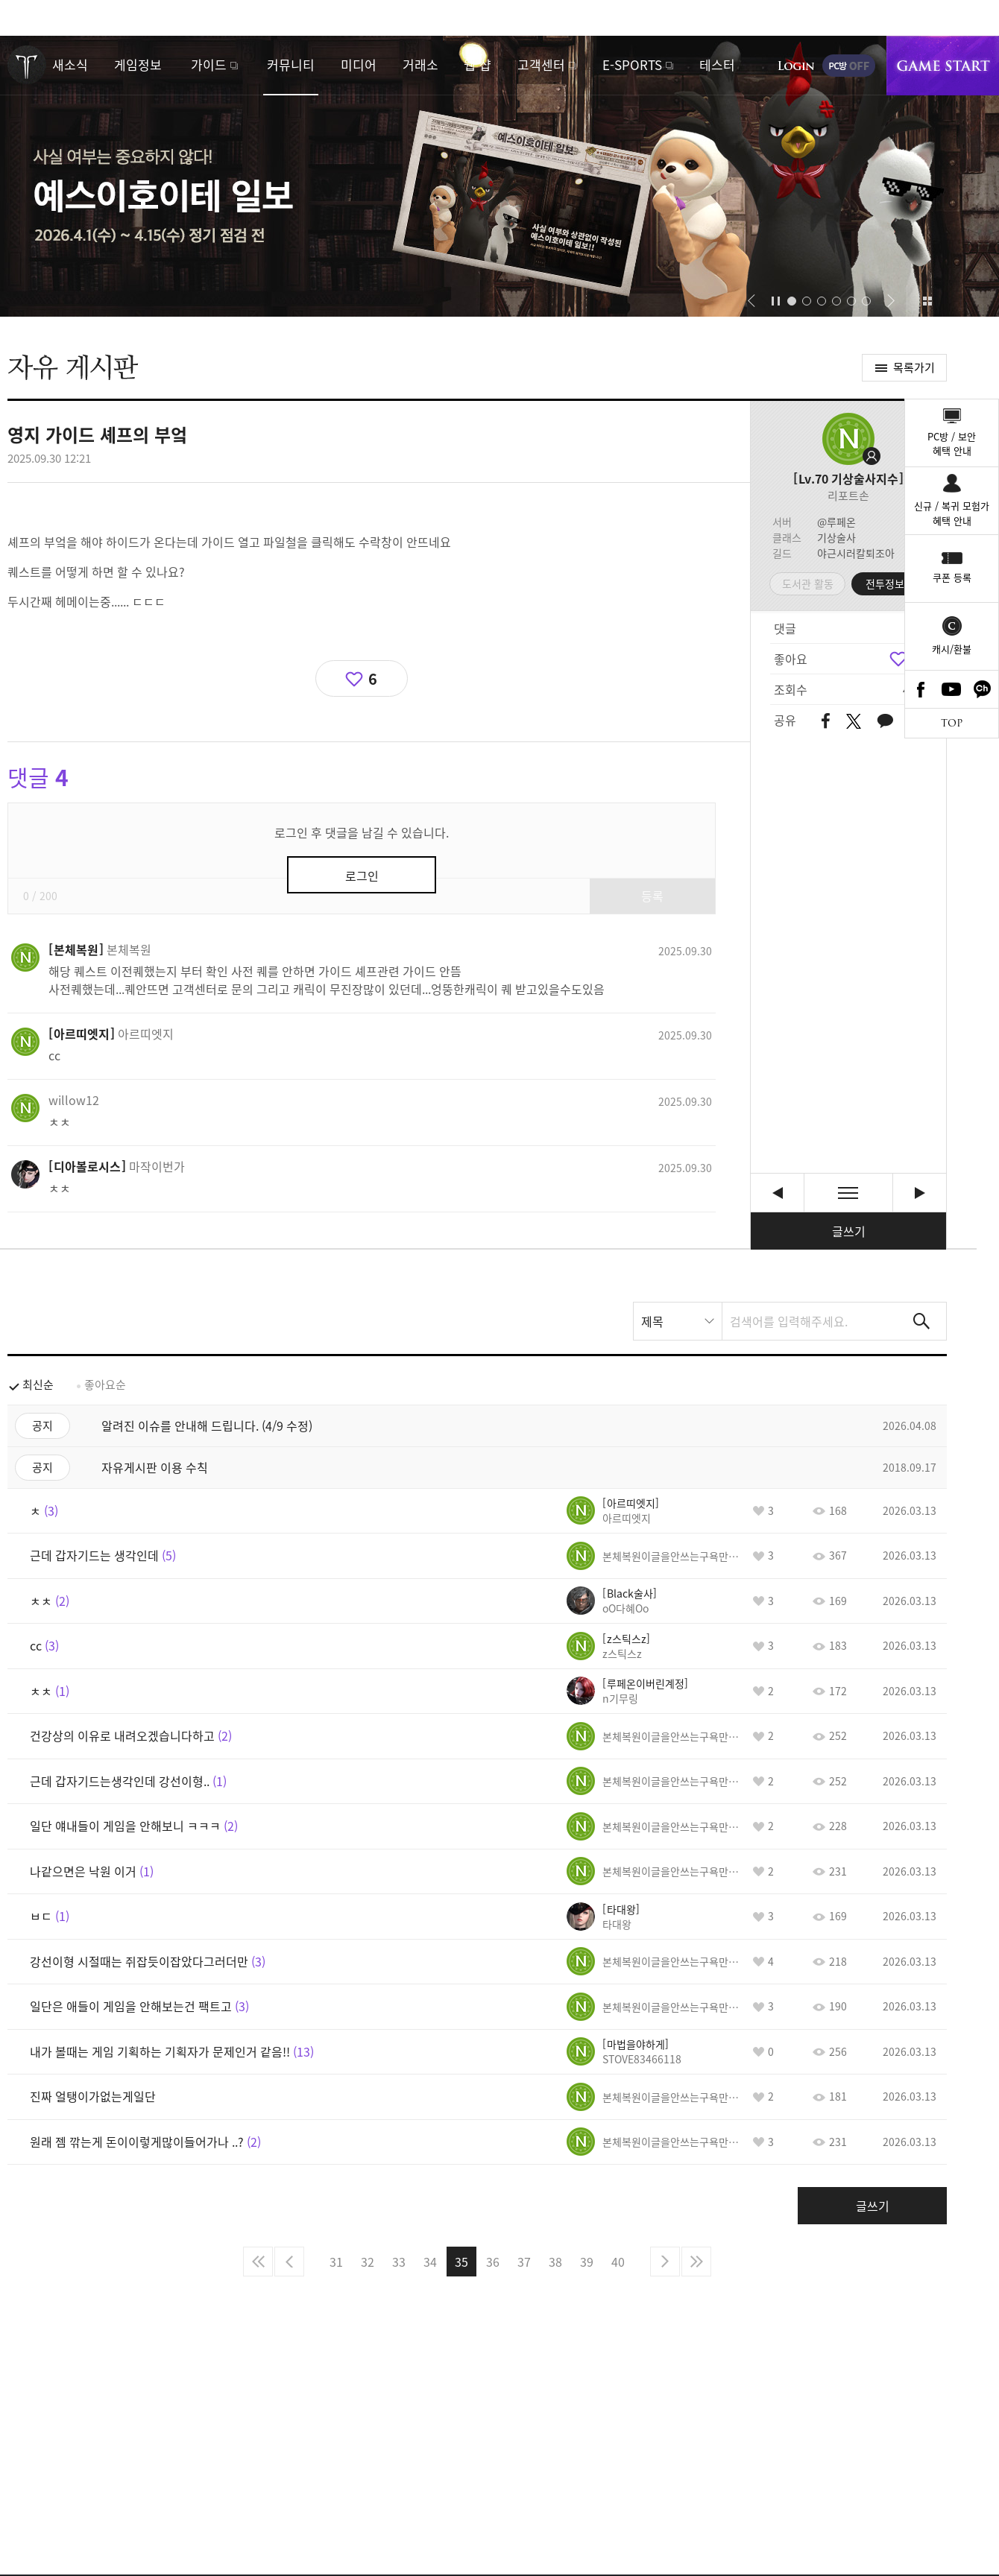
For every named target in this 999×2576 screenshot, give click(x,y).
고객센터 (541, 64)
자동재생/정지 (776, 301)
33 (399, 2261)
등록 (652, 896)
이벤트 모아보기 (927, 301)
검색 (921, 1321)
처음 (258, 2261)
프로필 (848, 439)
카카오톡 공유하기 (885, 721)
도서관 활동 (807, 583)
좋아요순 (105, 1384)
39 (586, 2261)
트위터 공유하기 (853, 721)
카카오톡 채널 (982, 689)
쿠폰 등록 (952, 577)
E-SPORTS (632, 64)
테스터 (717, 64)
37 (524, 2261)
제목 (652, 1321)
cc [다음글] (919, 1193)
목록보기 (848, 1193)
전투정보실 (890, 583)
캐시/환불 (951, 649)
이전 (289, 2261)
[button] (751, 301)
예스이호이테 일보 (499, 176)
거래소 (420, 64)
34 (430, 2261)
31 (336, 2261)
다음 (665, 2261)
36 (493, 2261)
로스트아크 (27, 65)
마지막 (696, 2261)
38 (555, 2261)
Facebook (920, 689)
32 (367, 2261)
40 (618, 2261)
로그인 (796, 65)
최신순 (38, 1384)
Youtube (952, 689)
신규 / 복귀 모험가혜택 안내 (951, 513)
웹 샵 (477, 64)
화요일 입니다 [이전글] (777, 1193)
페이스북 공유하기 (825, 721)
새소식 (70, 64)
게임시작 (942, 65)
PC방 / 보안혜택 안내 (951, 443)
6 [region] (372, 678)
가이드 (209, 64)
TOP (951, 723)
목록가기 (914, 367)
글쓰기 (849, 1231)
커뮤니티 (291, 64)
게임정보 (138, 64)
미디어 (358, 64)
